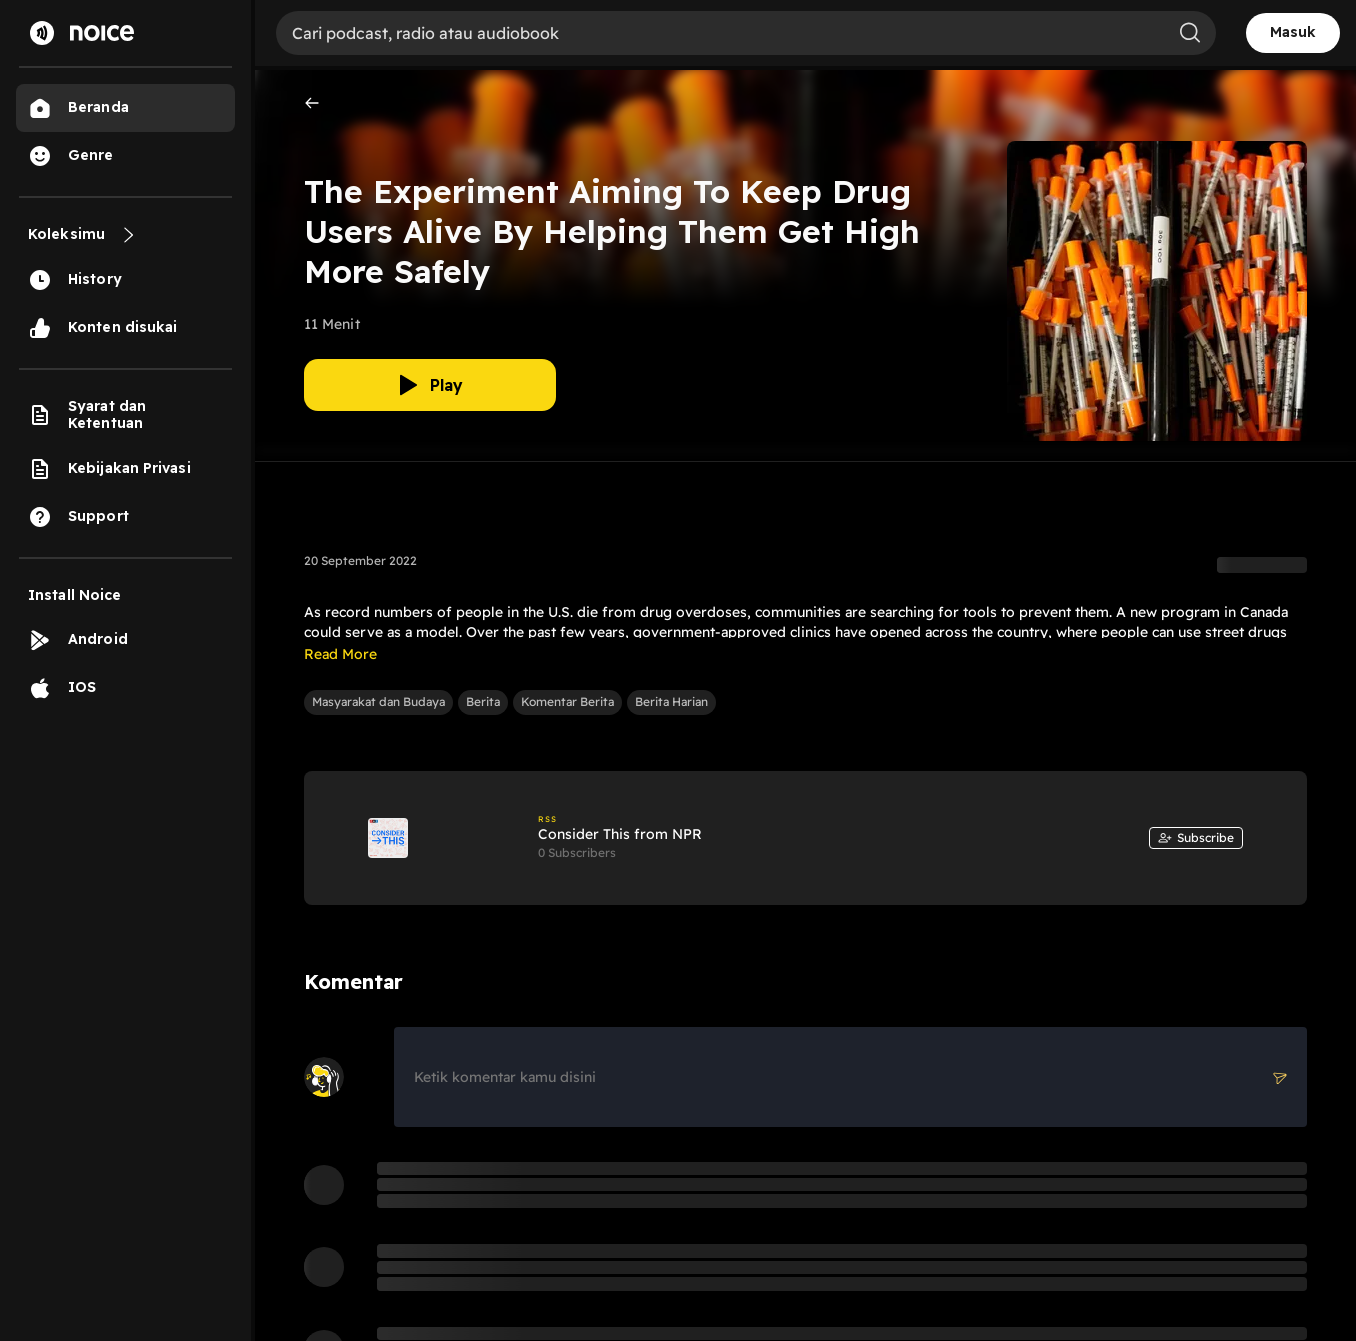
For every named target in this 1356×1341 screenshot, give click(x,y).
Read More (340, 654)
